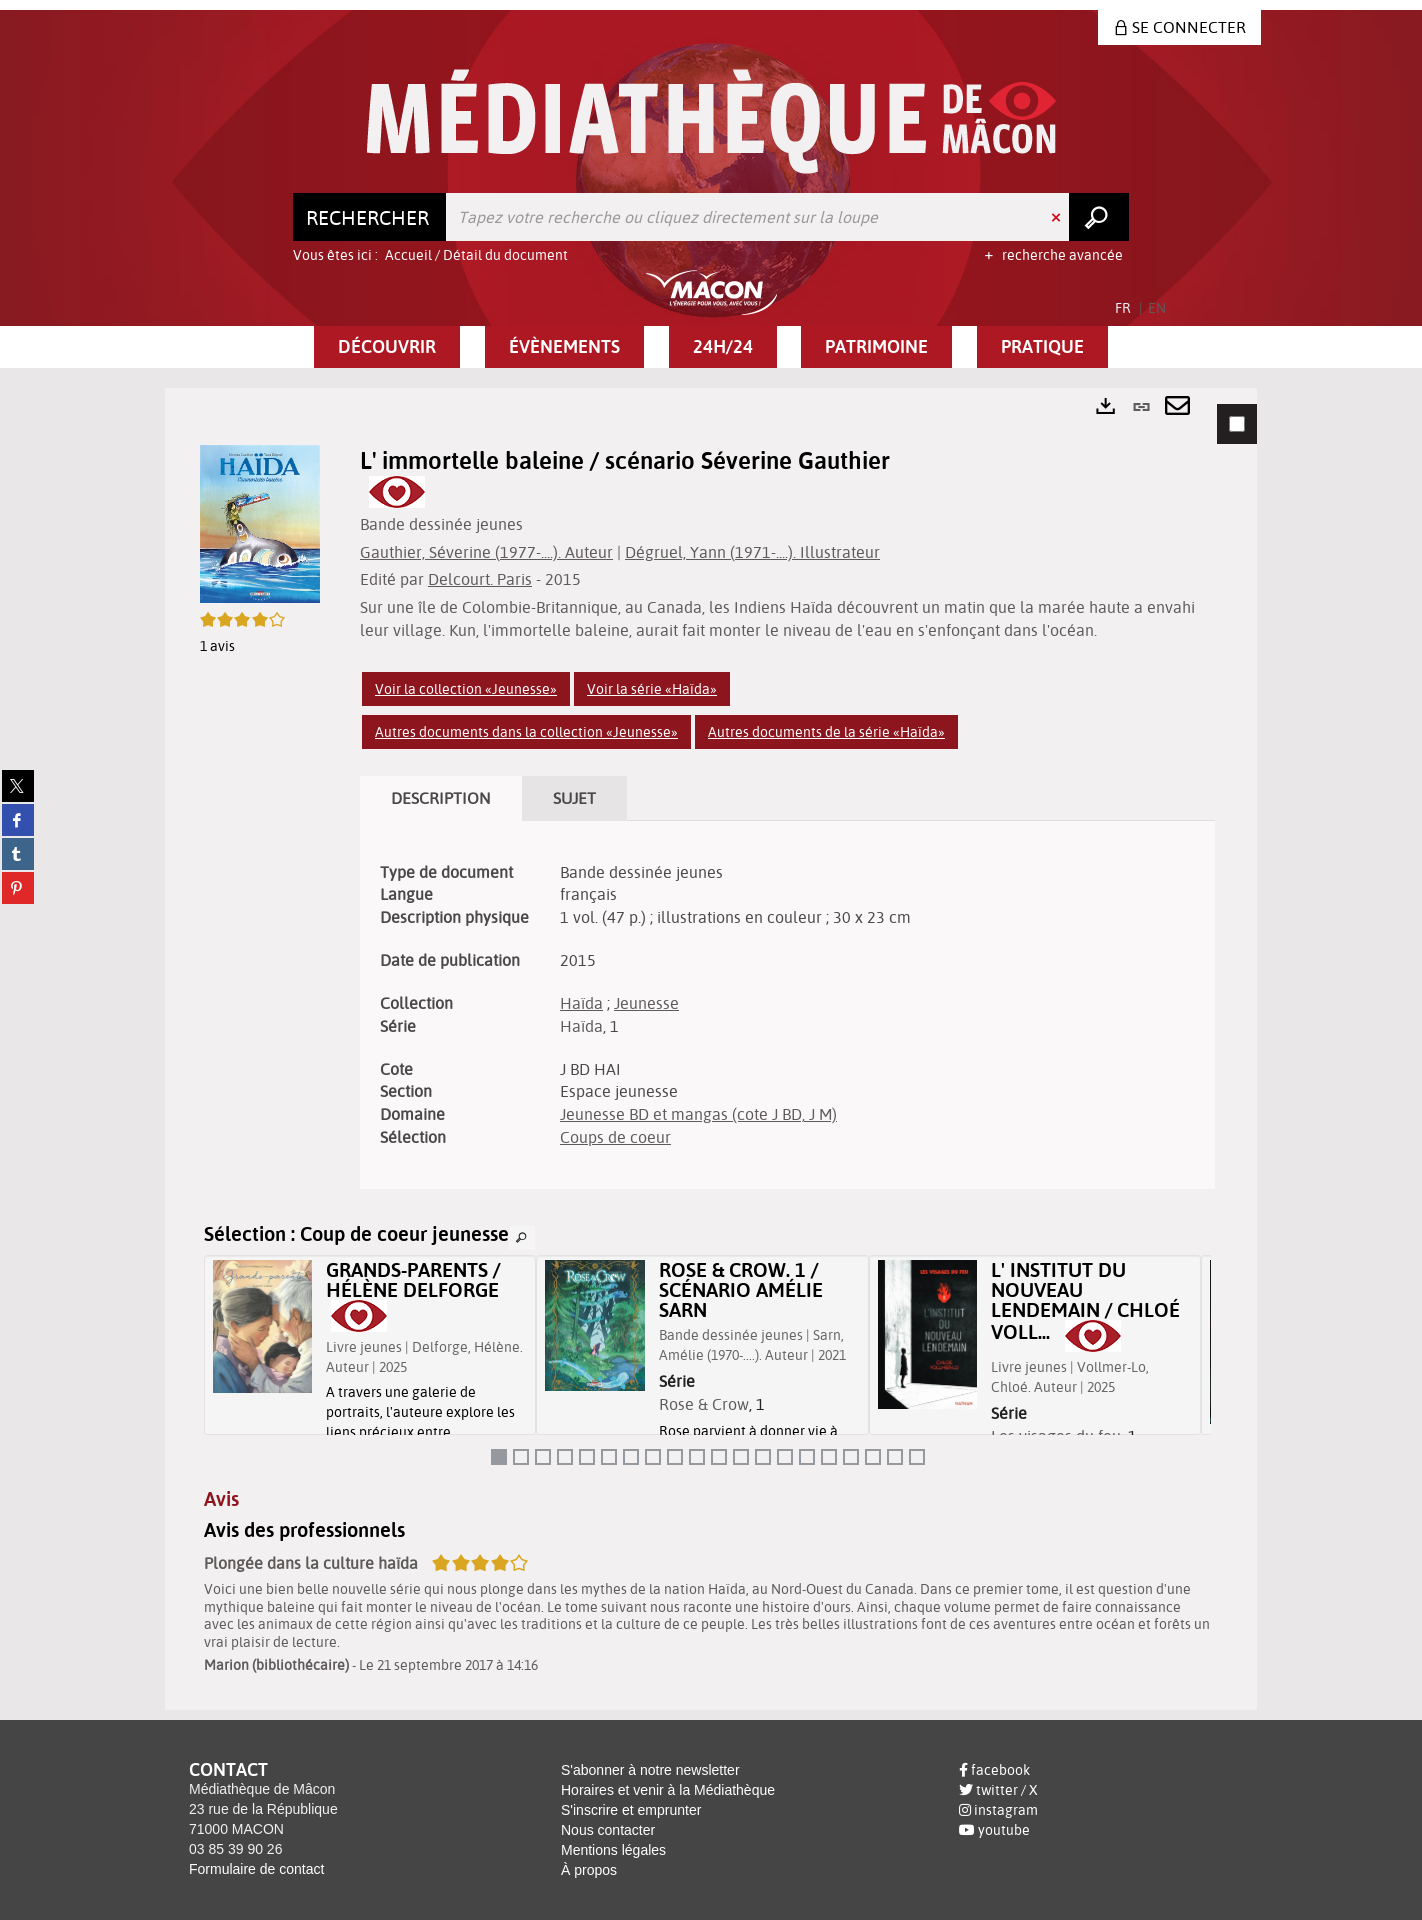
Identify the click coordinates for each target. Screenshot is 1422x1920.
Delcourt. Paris (480, 579)
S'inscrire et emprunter (631, 1810)
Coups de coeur (615, 1137)
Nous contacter (608, 1830)
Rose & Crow (704, 1404)
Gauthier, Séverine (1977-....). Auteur (486, 552)
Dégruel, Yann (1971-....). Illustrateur (752, 552)
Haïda (581, 1003)
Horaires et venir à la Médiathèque (668, 1790)
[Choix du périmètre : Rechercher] (370, 217)
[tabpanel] (711, 1048)
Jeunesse (646, 1003)
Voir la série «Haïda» (652, 689)
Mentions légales (613, 1850)
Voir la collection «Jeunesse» (466, 689)
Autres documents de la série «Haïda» (826, 732)
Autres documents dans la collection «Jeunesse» (526, 732)
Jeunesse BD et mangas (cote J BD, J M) (698, 1114)
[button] (387, 347)
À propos (589, 1870)
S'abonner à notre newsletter (650, 1770)
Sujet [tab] (574, 798)
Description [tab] (441, 798)
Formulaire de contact (256, 1869)
